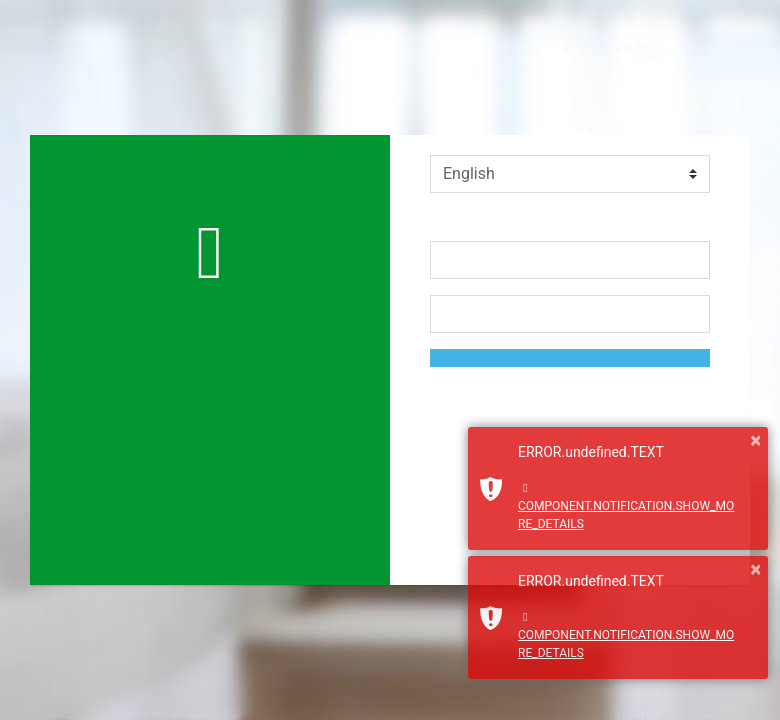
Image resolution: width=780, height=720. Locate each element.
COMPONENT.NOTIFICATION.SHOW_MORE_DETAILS (626, 506)
